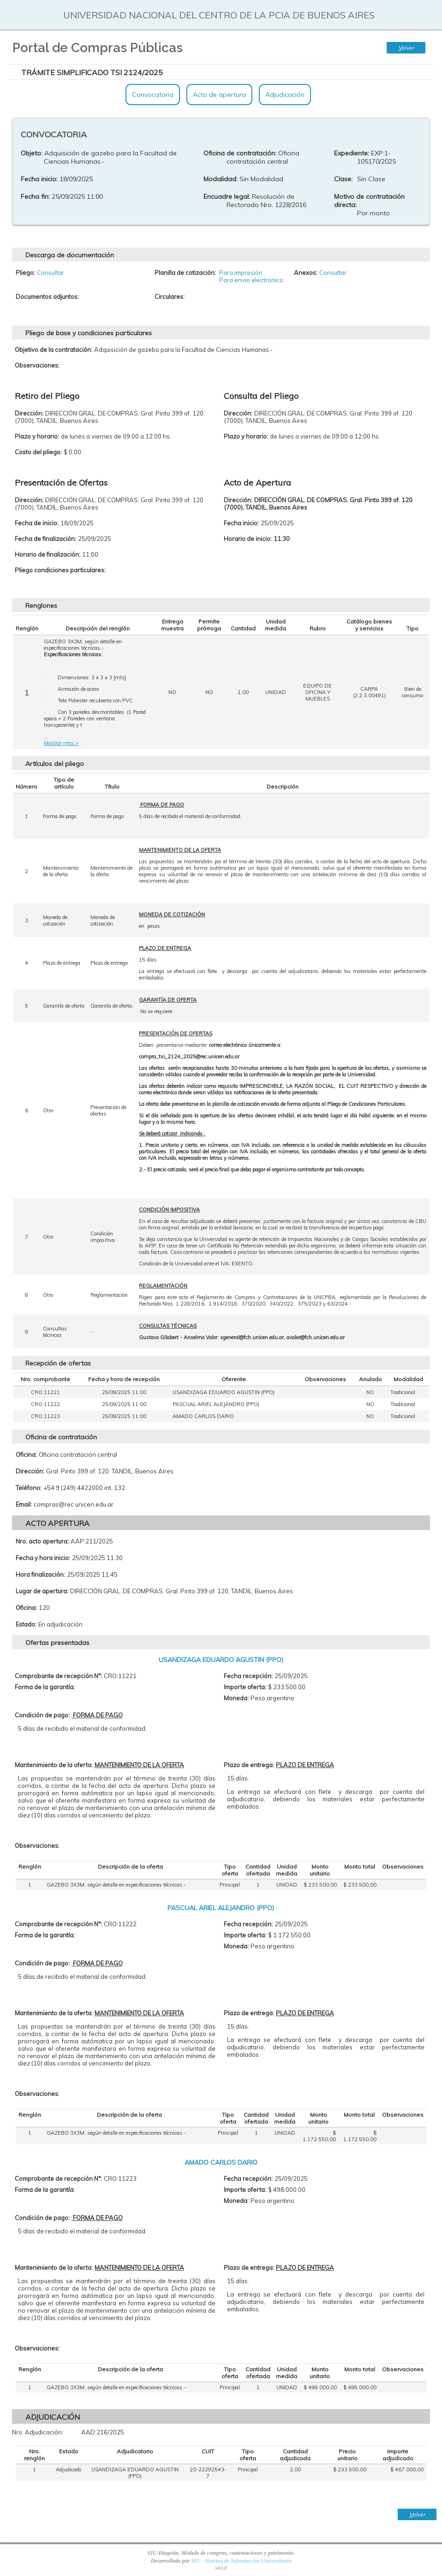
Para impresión (241, 272)
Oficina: (26, 1454)
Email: (24, 1504)
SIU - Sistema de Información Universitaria (241, 2561)
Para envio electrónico (251, 280)
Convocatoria (152, 94)
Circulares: (170, 296)
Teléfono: (29, 1487)
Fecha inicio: (39, 179)
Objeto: (31, 153)
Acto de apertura (219, 94)
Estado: (26, 1624)
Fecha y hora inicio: (43, 1557)
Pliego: (25, 272)
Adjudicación (285, 94)
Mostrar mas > (61, 743)
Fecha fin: (35, 196)
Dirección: (30, 1471)
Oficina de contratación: (239, 153)
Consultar (50, 272)
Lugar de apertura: (42, 1591)
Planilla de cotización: (185, 272)
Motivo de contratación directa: (369, 200)
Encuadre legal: (226, 196)
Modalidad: (220, 179)
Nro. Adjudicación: (37, 2432)
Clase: (343, 179)
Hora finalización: (40, 1574)
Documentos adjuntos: (47, 296)
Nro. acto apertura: (42, 1541)
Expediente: (351, 153)
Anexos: (305, 272)
